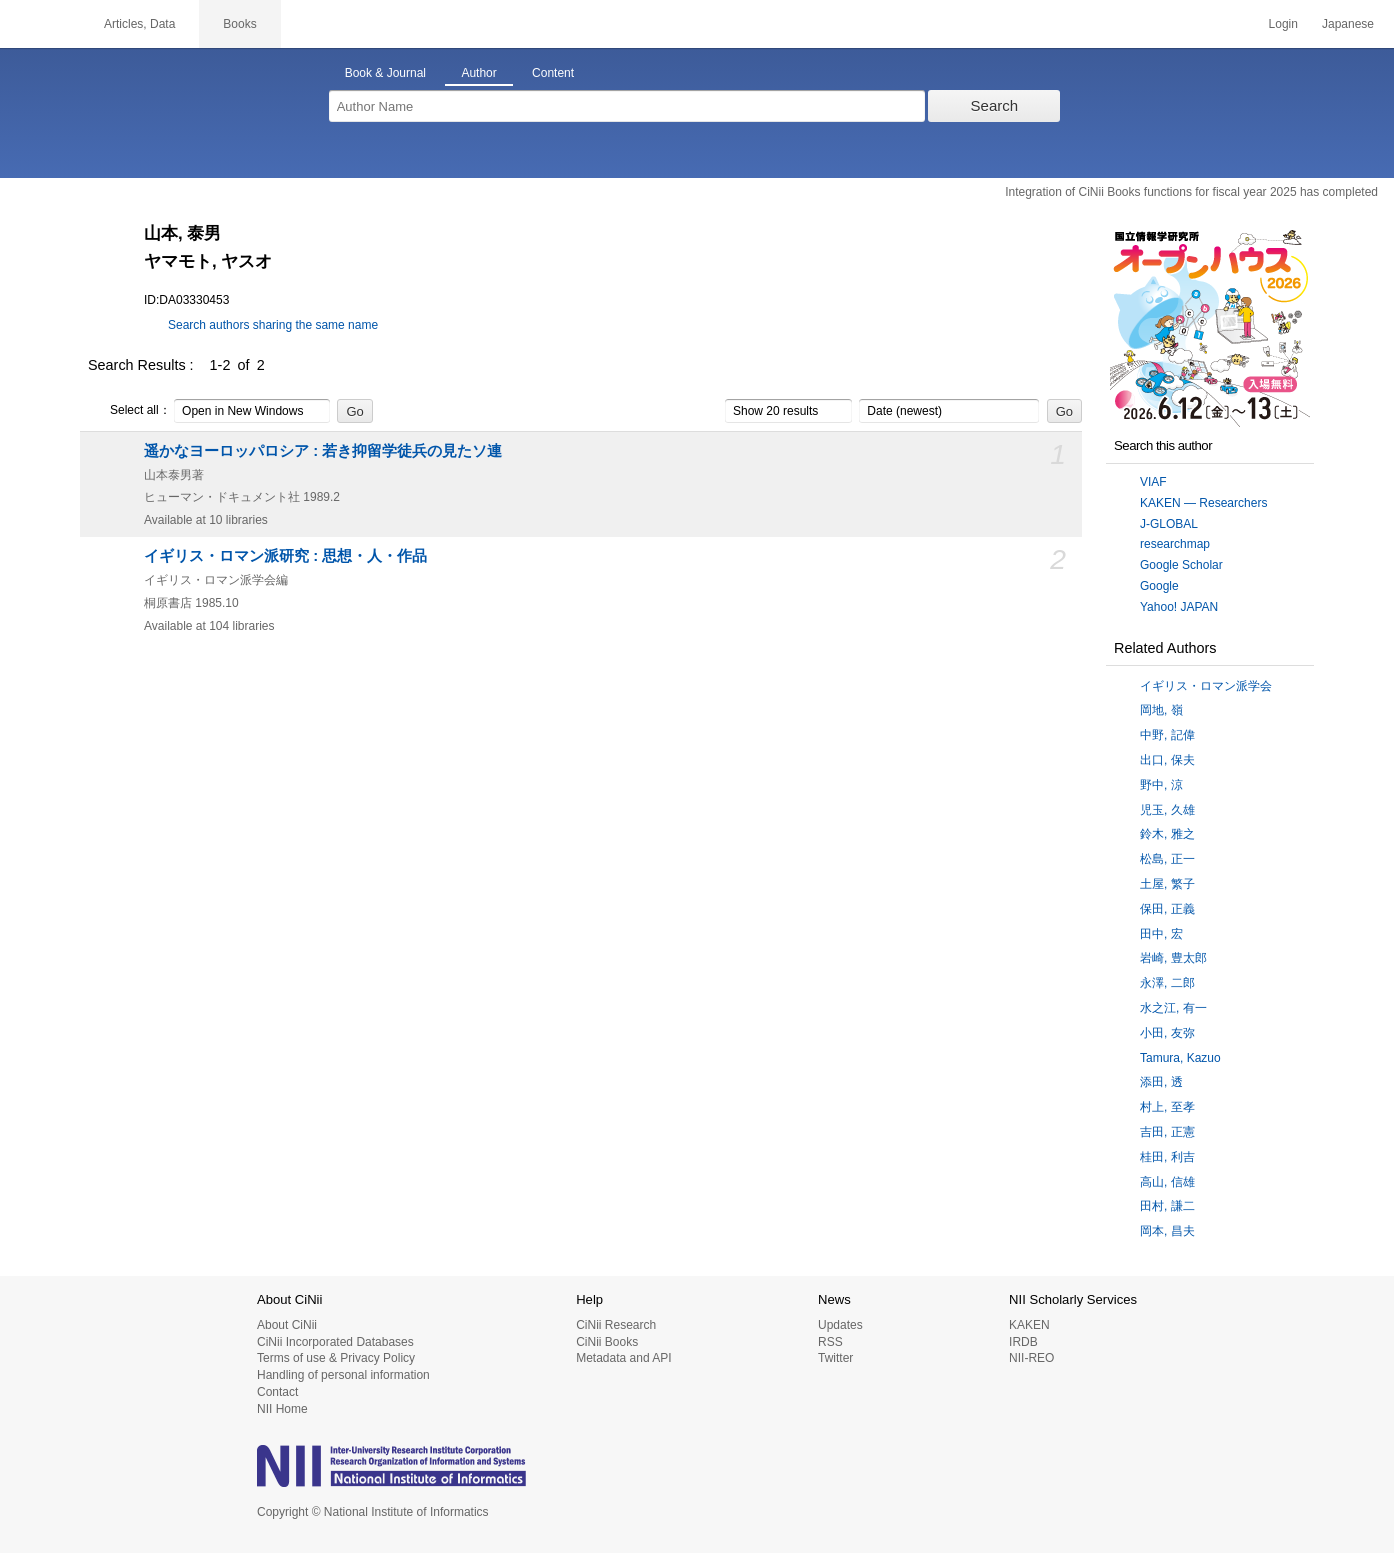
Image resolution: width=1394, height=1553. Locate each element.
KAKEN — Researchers (1203, 503)
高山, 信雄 (1167, 1182)
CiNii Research (616, 1325)
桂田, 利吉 (1167, 1157)
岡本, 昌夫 (1167, 1231)
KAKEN (1029, 1325)
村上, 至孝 (1167, 1107)
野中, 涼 (1161, 785)
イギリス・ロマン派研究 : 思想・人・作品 (285, 556)
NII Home (282, 1409)
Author (478, 73)
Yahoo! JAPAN (1179, 607)
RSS (830, 1342)
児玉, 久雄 (1167, 810)
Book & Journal (385, 73)
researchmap (1175, 544)
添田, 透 (1161, 1082)
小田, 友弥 (1167, 1033)
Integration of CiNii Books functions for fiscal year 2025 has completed (1191, 192)
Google (1159, 586)
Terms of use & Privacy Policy (336, 1358)
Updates (840, 1325)
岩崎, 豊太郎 (1173, 958)
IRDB (1023, 1342)
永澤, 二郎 (1167, 983)
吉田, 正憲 (1167, 1132)
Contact (277, 1392)
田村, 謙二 (1167, 1206)
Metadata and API (623, 1358)
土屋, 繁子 (1167, 884)
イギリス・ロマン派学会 (1206, 686)
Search (995, 105)
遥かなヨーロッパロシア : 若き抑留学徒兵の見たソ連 (323, 451)
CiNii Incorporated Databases (335, 1342)
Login (1283, 24)
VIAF (1153, 482)
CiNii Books (607, 1342)
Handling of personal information (343, 1375)
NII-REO (1031, 1358)
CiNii (40, 24)
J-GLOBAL (1169, 524)
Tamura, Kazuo (1180, 1058)
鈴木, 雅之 (1167, 834)
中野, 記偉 (1167, 735)
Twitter (835, 1358)
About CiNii (287, 1325)
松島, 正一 (1167, 859)
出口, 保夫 (1167, 760)
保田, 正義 (1167, 909)
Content (553, 73)
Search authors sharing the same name (273, 325)
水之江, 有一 (1173, 1008)
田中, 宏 (1161, 934)
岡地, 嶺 (1161, 710)
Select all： (129, 411)
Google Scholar (1181, 565)
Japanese (1348, 24)
